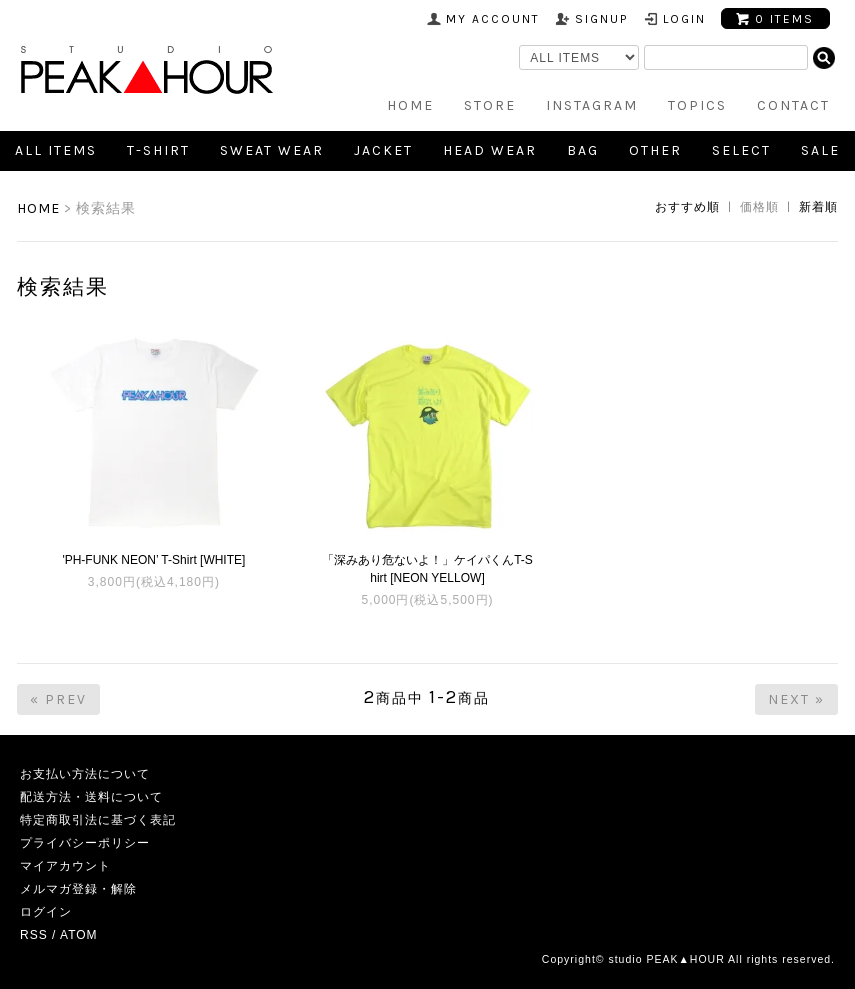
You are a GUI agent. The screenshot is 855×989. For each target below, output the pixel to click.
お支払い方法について (85, 774)
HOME (410, 105)
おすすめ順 (687, 207)
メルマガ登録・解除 (78, 889)
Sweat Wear (272, 150)
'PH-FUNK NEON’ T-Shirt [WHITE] (153, 560)
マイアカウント (65, 866)
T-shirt (158, 150)
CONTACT (793, 105)
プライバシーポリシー (85, 843)
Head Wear (490, 150)
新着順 (818, 207)
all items (56, 150)
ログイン (46, 912)
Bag (583, 150)
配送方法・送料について (91, 797)
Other (655, 150)
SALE (820, 150)
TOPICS (697, 105)
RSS (34, 935)
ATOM (79, 935)
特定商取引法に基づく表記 (98, 820)
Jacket (383, 150)
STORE (490, 105)
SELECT (741, 150)
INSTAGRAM (592, 105)
